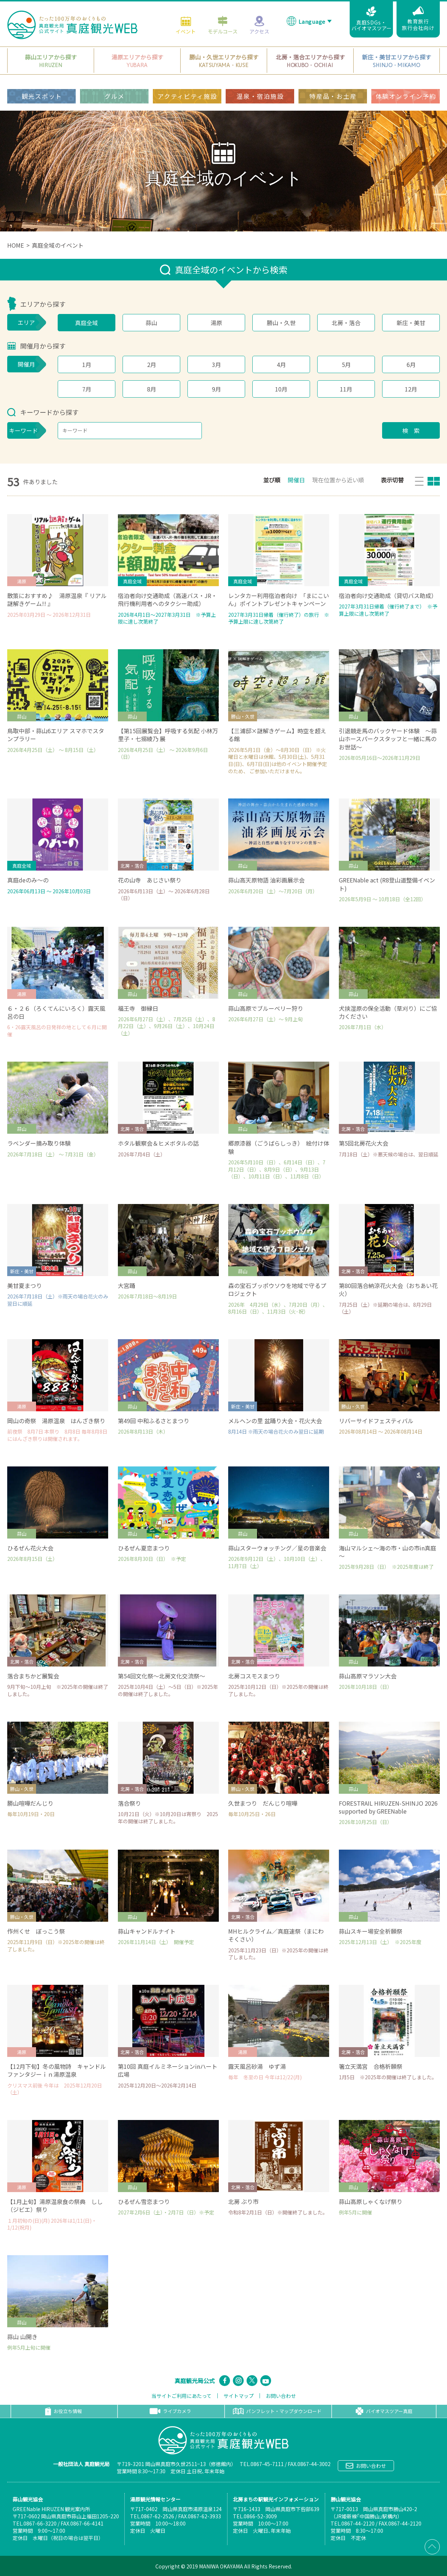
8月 (151, 389)
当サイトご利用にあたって (181, 2395)
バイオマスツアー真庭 (383, 2411)
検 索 (411, 430)
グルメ (115, 95)
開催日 (296, 479)
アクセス (259, 24)
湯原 (216, 322)
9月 (216, 389)
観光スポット (42, 95)
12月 (411, 389)
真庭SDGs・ (371, 18)
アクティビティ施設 (187, 95)
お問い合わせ (281, 2395)
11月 (346, 389)
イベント (186, 24)
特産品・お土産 (333, 95)
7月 (86, 389)
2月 (151, 364)
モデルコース (223, 24)
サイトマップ (239, 2395)
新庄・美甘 (411, 322)
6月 (411, 364)
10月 (281, 389)
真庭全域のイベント (58, 245)
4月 (281, 364)
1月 (86, 364)
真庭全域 (86, 322)
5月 (346, 364)
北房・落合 (346, 322)
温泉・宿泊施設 (260, 95)
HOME (15, 245)
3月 (216, 364)
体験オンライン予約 (406, 95)
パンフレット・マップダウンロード (277, 2411)
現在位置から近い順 (338, 479)
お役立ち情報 (63, 2411)
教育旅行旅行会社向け (418, 18)
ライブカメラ (170, 2411)
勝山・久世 (281, 322)
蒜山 (151, 322)
